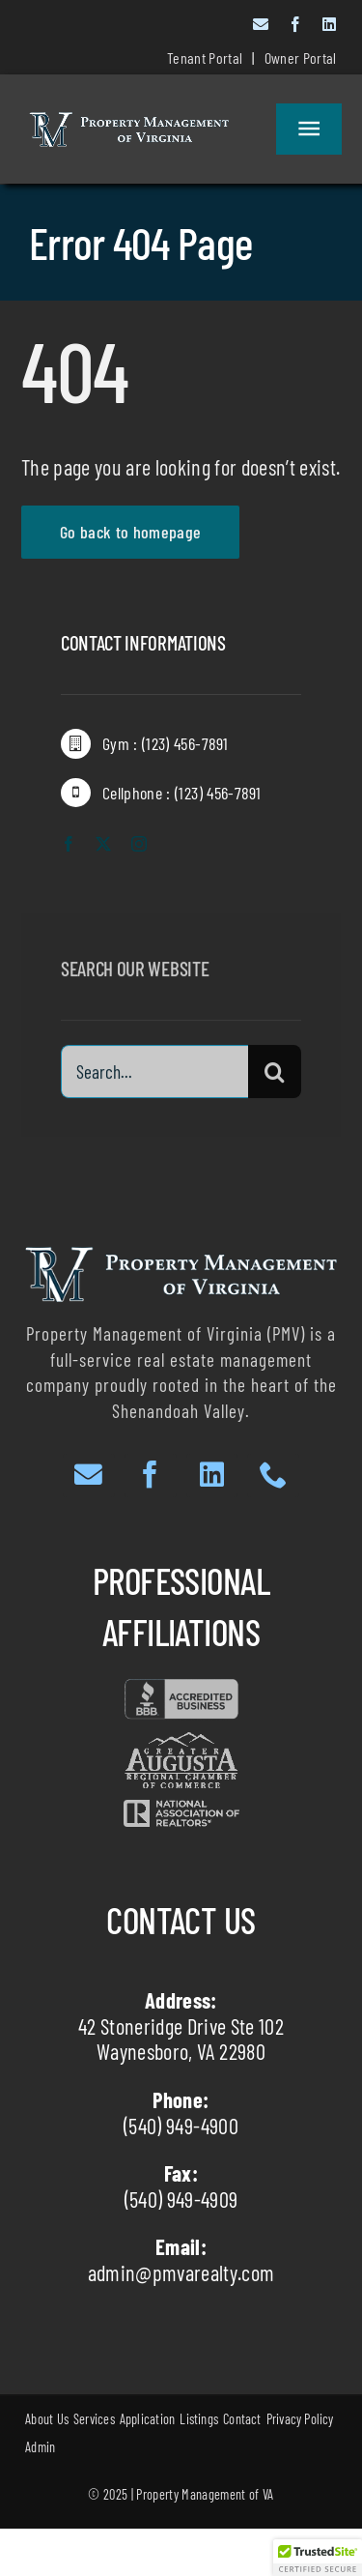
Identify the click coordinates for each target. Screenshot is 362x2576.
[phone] (273, 1475)
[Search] (274, 1076)
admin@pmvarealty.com (181, 2272)
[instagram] (139, 845)
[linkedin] (329, 24)
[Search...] (154, 1076)
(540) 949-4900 (181, 2125)
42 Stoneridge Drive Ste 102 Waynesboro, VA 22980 (181, 2039)
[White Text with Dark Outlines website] (129, 122)
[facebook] (295, 24)
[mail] (260, 24)
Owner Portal (301, 57)
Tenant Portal (204, 57)
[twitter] (103, 845)
